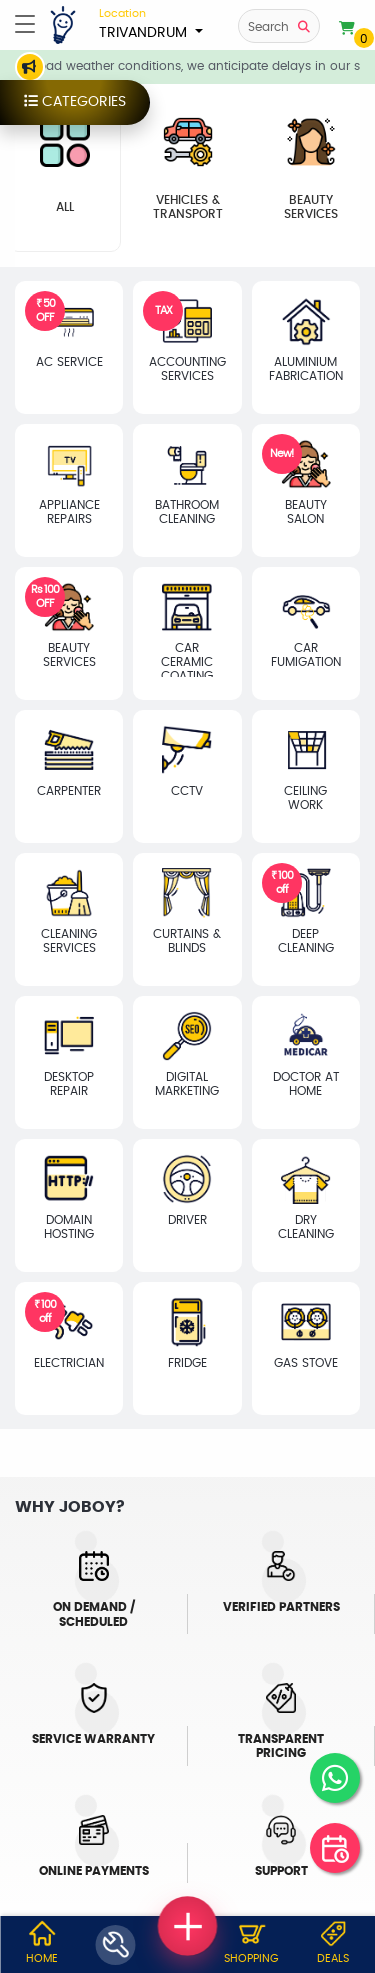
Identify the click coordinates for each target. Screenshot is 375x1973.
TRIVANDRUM (151, 23)
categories (65, 102)
